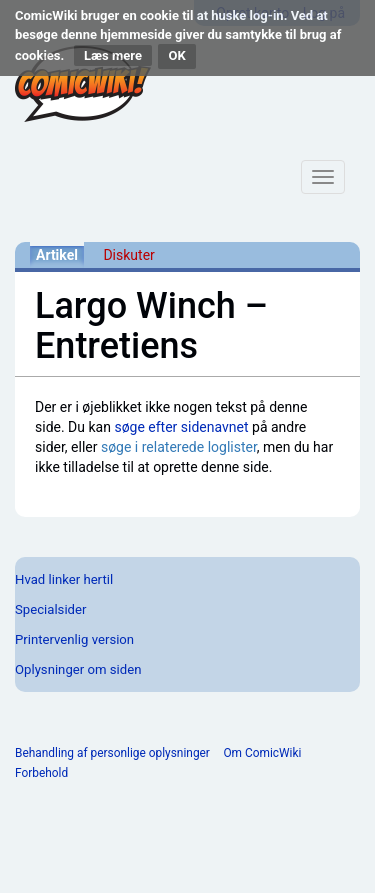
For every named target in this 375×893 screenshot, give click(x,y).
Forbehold (41, 773)
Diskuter (128, 255)
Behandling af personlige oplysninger (112, 753)
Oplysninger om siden (78, 669)
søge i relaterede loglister (179, 447)
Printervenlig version (74, 639)
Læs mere (113, 55)
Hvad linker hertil (64, 579)
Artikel (57, 255)
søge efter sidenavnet (181, 427)
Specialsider (50, 609)
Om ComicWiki (262, 753)
